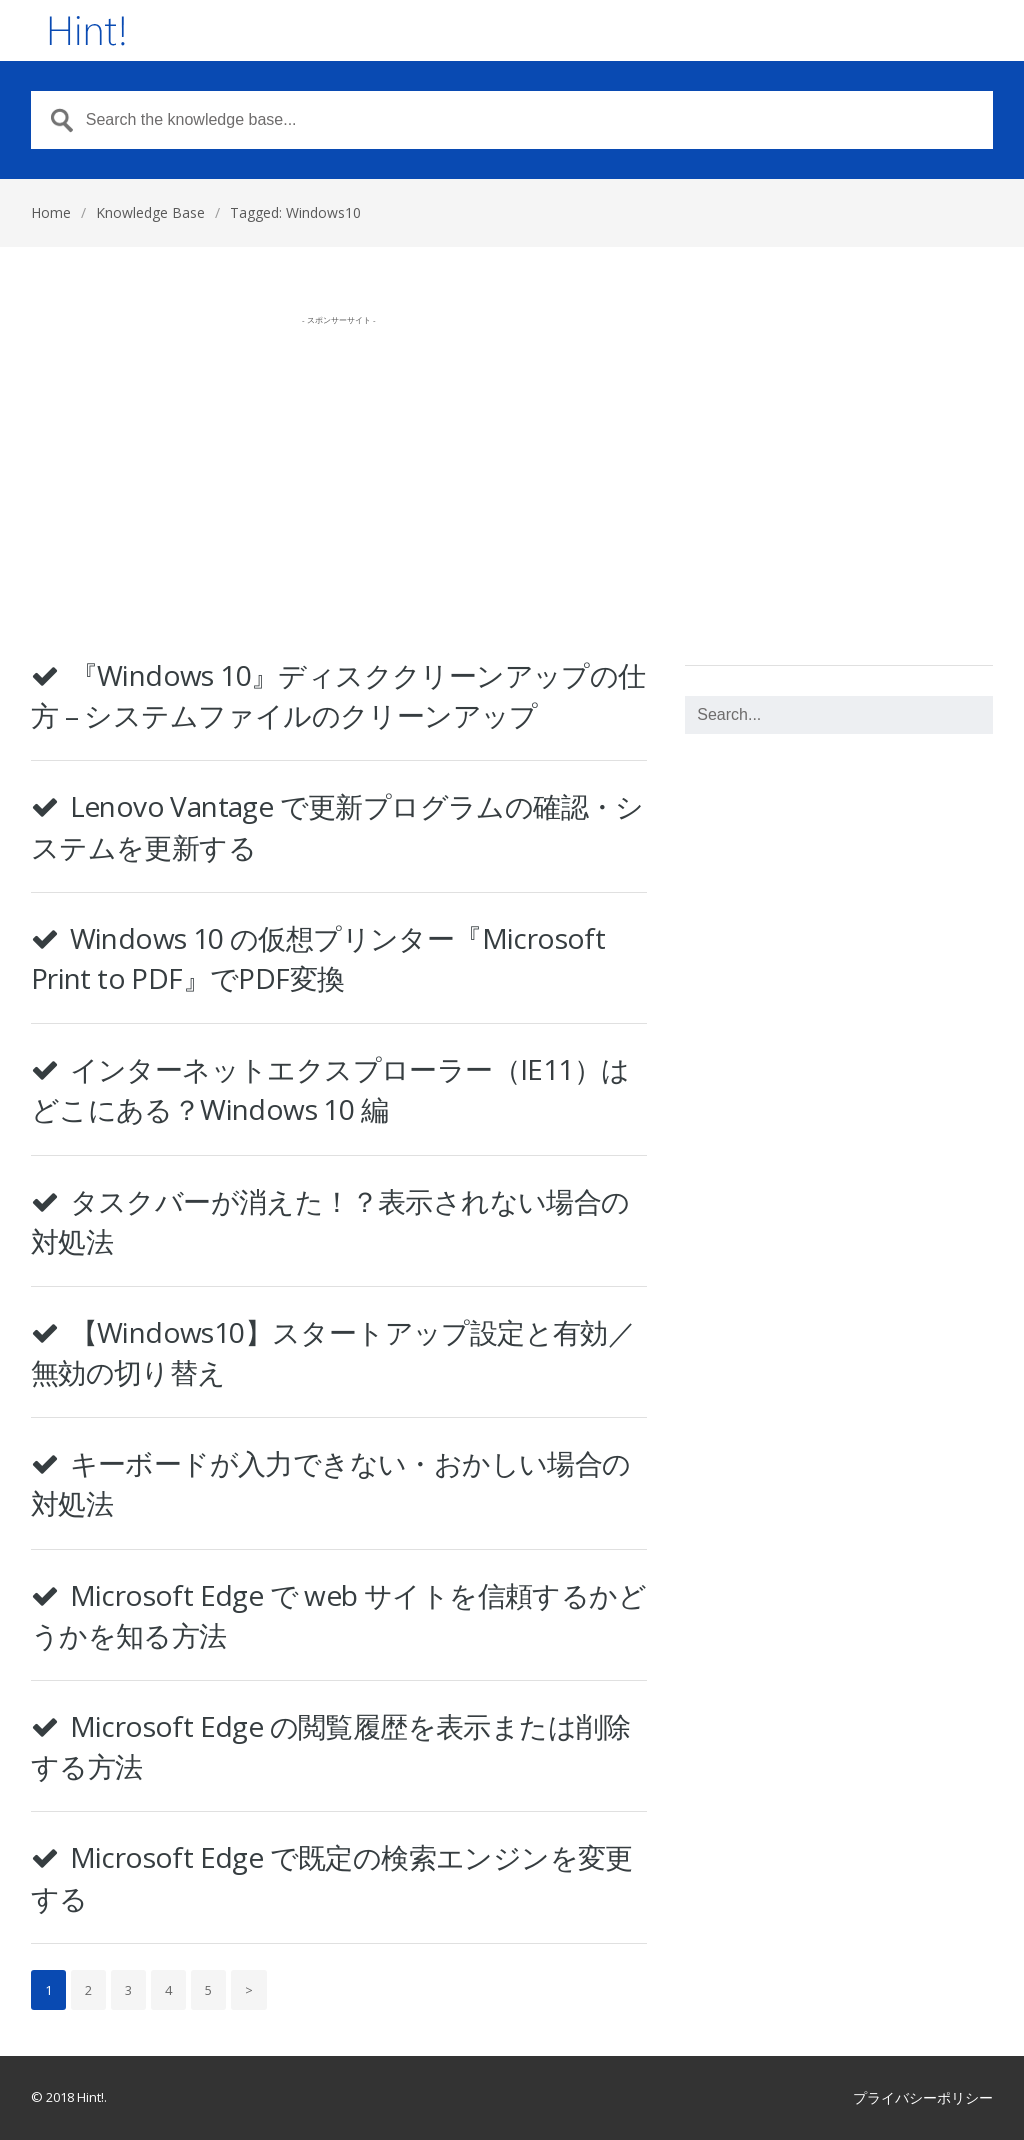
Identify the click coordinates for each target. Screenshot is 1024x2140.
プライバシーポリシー (923, 2098)
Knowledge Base (150, 212)
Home (51, 212)
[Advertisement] (339, 474)
